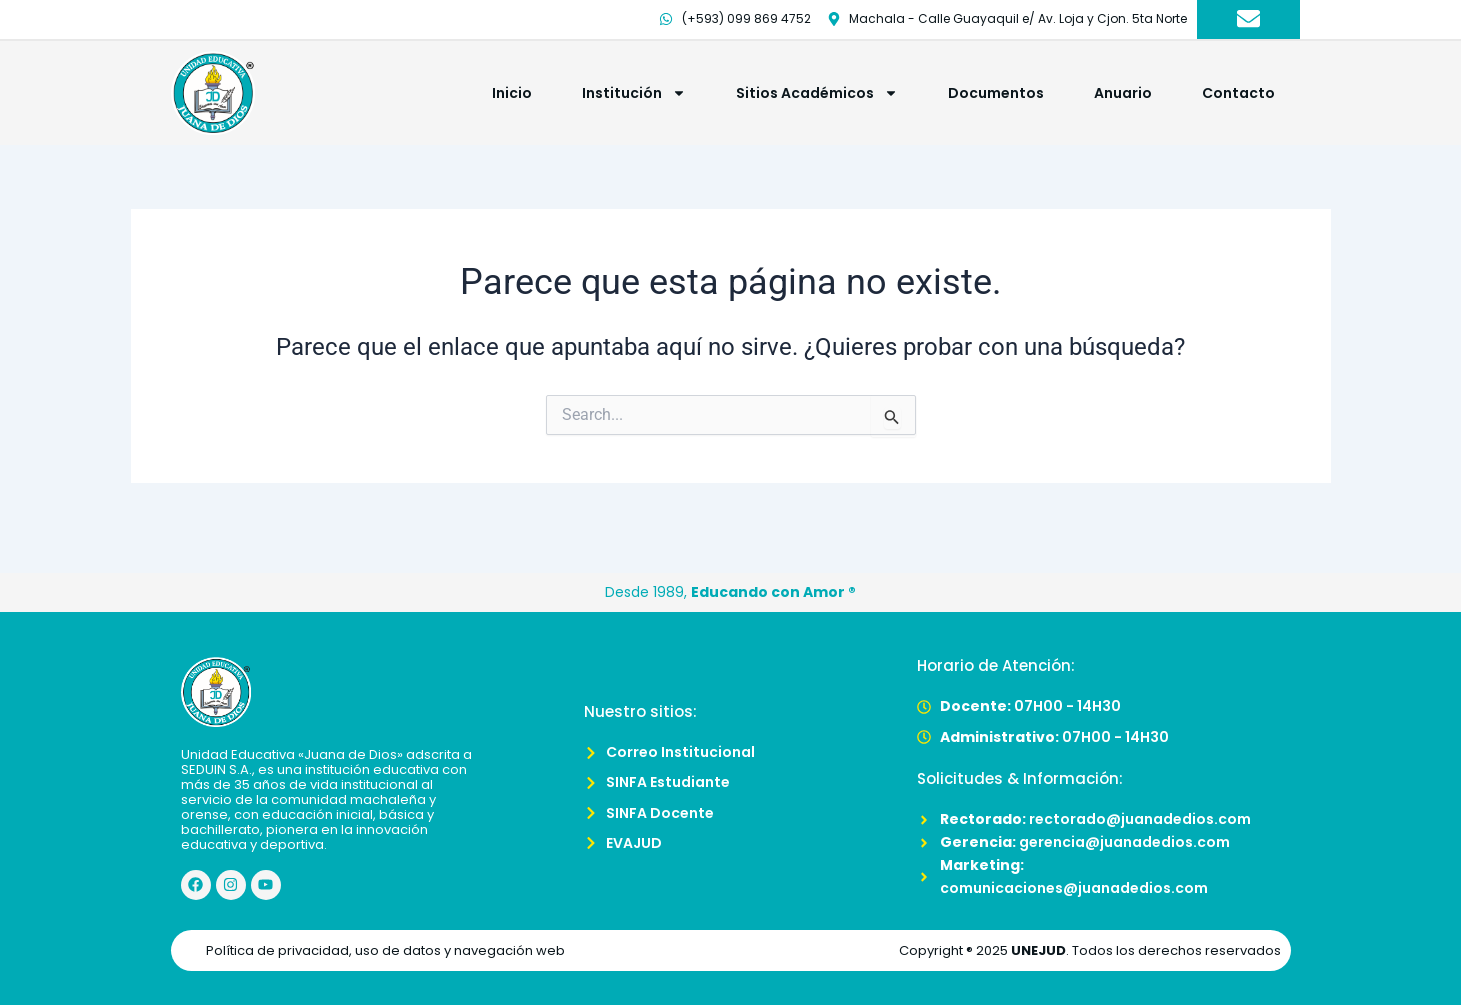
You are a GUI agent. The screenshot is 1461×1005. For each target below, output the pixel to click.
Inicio (512, 93)
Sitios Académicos (817, 93)
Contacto (1238, 93)
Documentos (996, 93)
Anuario (1123, 93)
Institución (634, 93)
